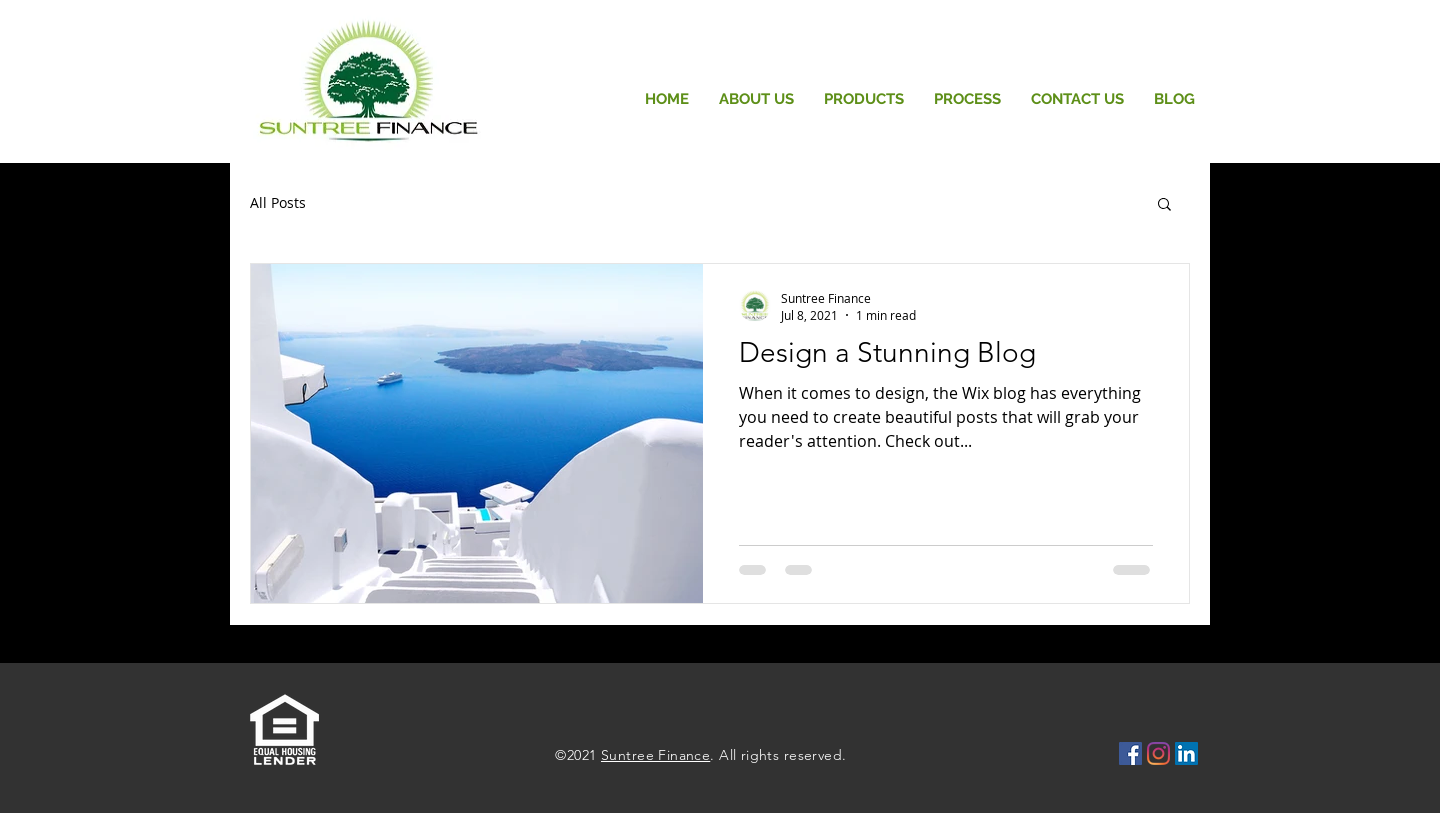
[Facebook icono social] (1130, 753)
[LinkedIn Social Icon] (1186, 753)
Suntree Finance (655, 755)
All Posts (278, 202)
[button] (1164, 205)
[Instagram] (1158, 753)
